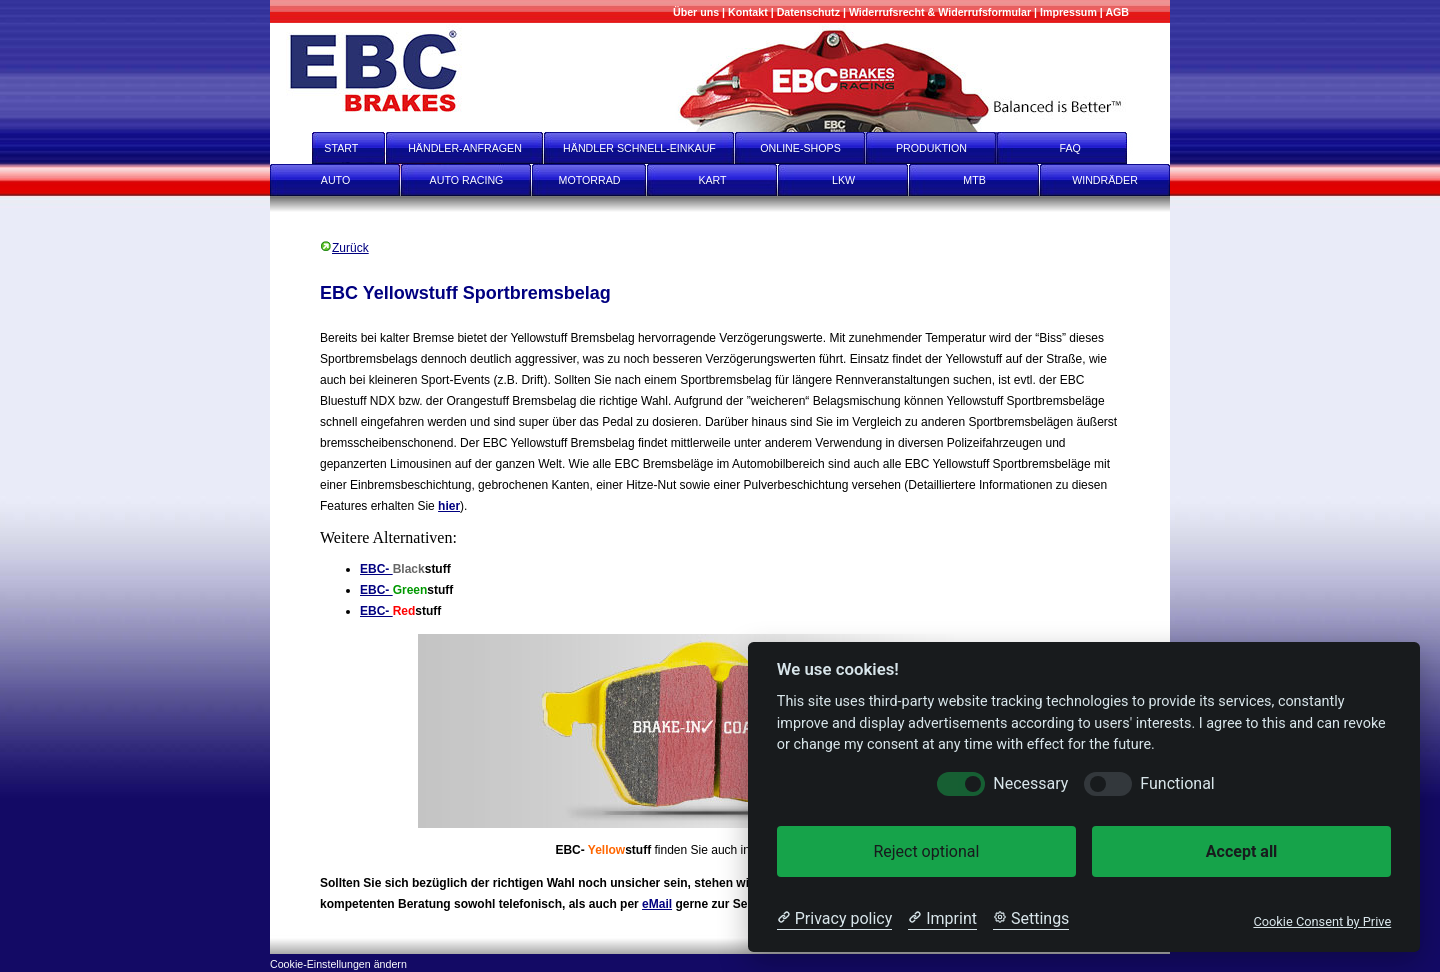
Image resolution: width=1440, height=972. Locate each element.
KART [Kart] (712, 180)
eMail (657, 904)
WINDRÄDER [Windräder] (1105, 180)
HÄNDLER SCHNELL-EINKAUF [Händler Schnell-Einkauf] (639, 148)
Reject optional (926, 851)
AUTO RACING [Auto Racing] (467, 180)
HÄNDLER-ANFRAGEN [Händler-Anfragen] (465, 148)
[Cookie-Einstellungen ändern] (338, 962)
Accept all (1241, 851)
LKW (843, 180)
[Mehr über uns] (696, 12)
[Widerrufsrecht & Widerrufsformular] (940, 12)
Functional (1177, 783)
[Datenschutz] (808, 12)
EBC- (376, 569)
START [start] (328, 148)
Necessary (1030, 783)
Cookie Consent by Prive (1322, 921)
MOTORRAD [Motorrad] (590, 180)
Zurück (344, 248)
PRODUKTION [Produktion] (931, 148)
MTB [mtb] (974, 180)
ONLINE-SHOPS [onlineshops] (800, 148)
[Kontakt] (748, 12)
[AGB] (1117, 12)
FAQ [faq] (1084, 148)
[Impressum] (1068, 12)
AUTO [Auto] (335, 180)
